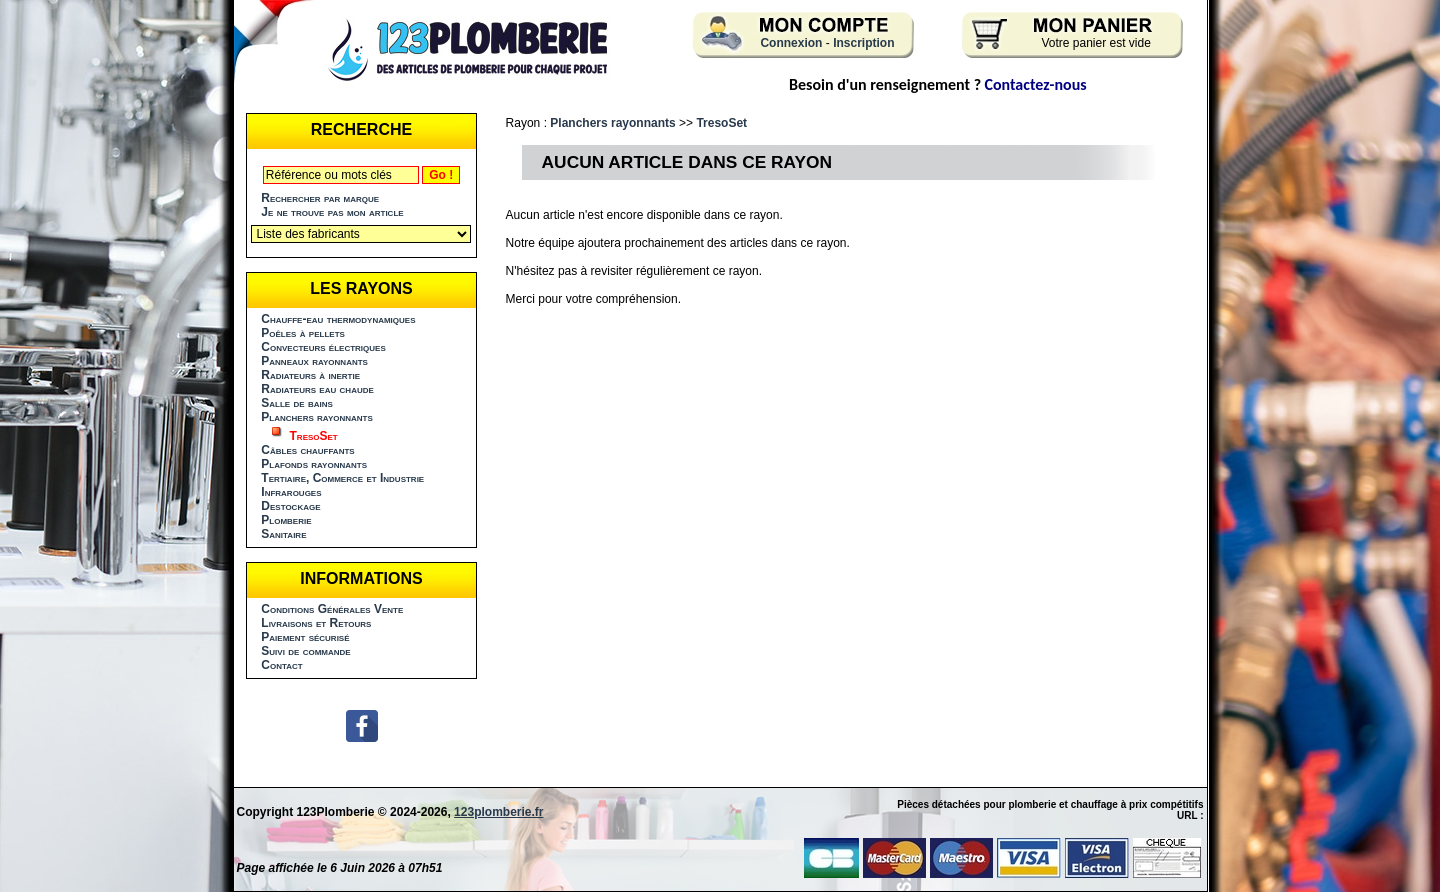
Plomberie (286, 520)
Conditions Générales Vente (332, 609)
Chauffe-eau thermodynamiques (338, 319)
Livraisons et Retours (316, 623)
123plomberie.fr (498, 812)
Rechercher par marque (320, 198)
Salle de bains (297, 403)
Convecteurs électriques (323, 347)
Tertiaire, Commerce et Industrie (342, 478)
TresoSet (721, 123)
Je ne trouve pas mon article (332, 212)
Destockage (290, 506)
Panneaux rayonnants (314, 361)
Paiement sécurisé (305, 637)
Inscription (863, 43)
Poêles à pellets (303, 333)
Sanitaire (283, 534)
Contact (281, 665)
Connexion (791, 43)
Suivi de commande (305, 651)
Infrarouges (291, 492)
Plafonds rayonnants (314, 464)
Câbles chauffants (307, 450)
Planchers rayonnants (317, 417)
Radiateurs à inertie (310, 375)
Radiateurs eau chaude (317, 389)
